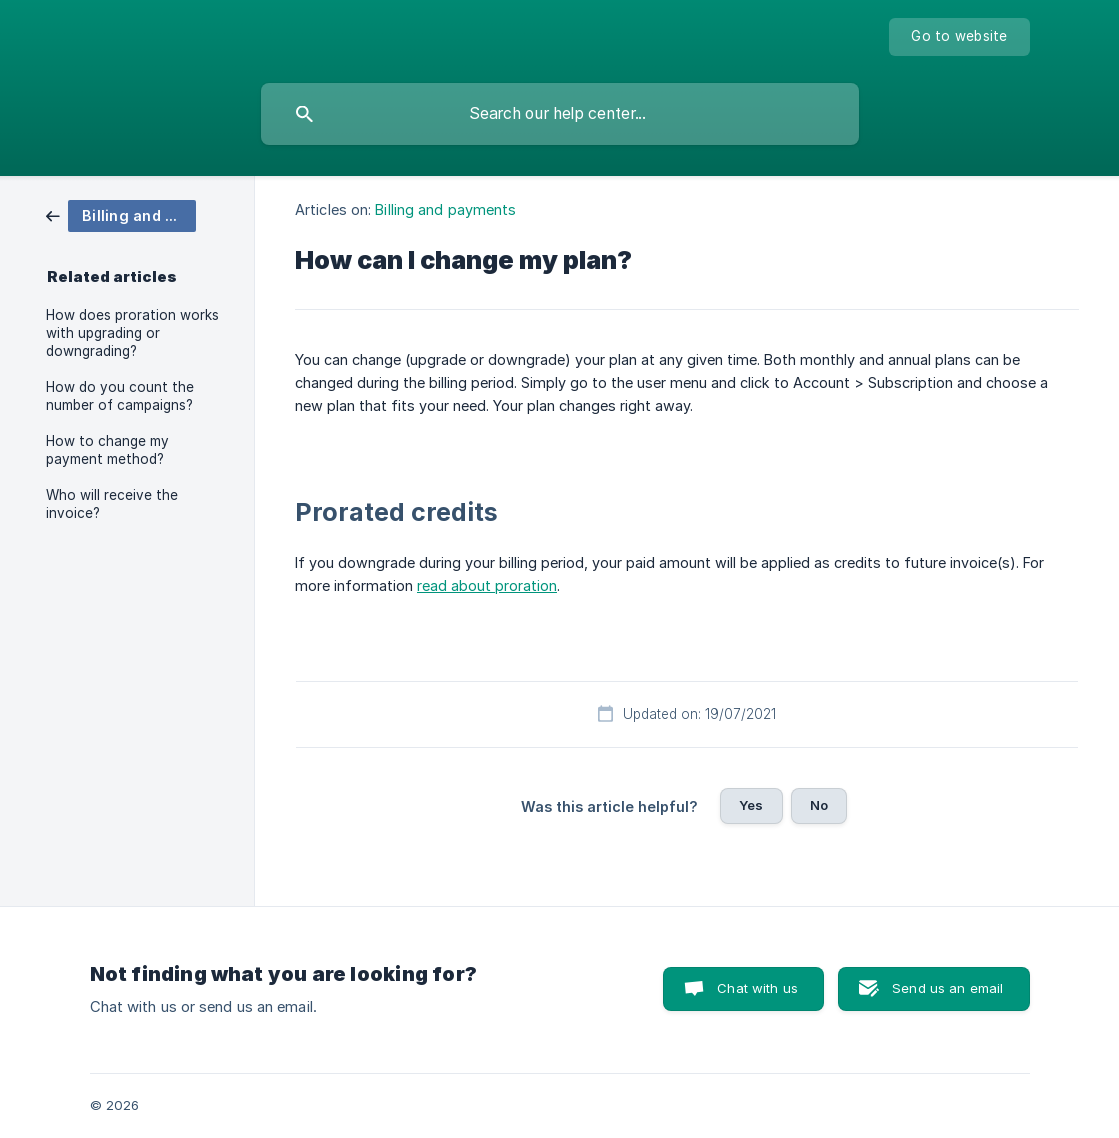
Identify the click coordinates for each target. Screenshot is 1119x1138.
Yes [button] (751, 805)
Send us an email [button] (947, 988)
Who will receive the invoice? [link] (112, 504)
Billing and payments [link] (445, 209)
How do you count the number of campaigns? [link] (120, 396)
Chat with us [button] (757, 988)
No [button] (819, 805)
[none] (959, 37)
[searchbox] (560, 114)
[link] (121, 214)
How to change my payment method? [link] (107, 450)
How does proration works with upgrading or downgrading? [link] (132, 333)
